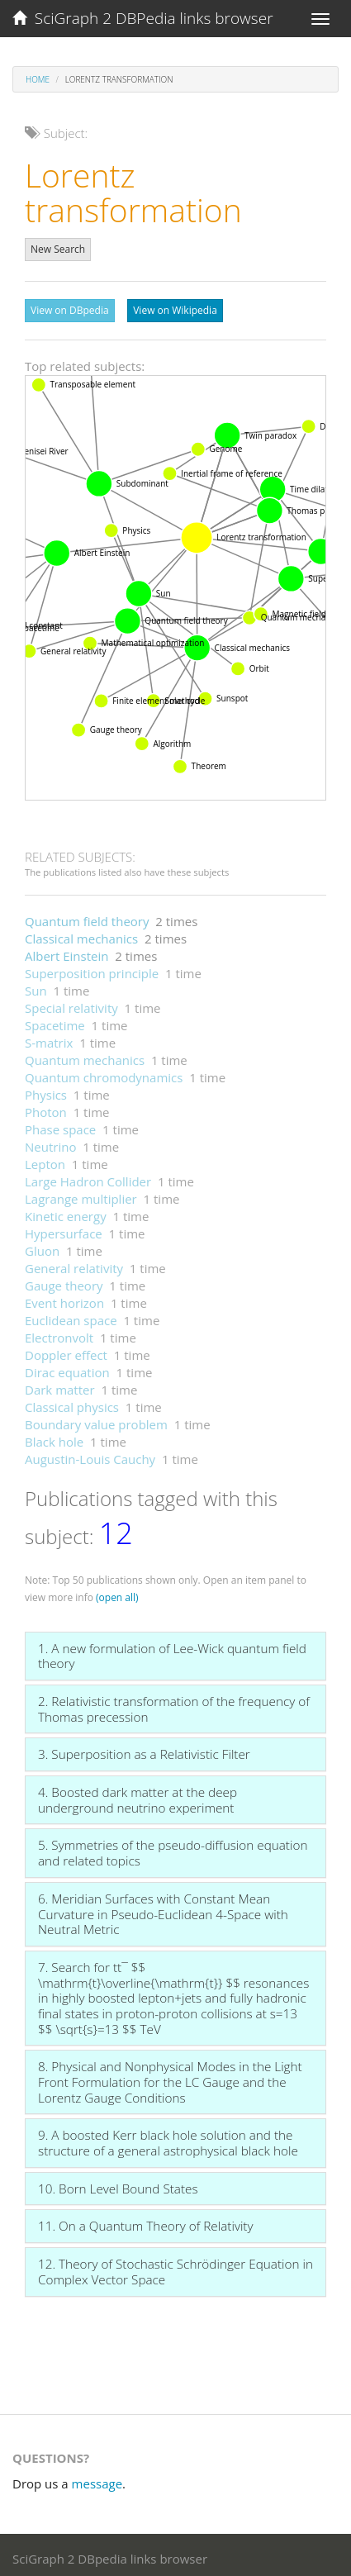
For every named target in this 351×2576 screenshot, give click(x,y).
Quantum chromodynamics (104, 1073)
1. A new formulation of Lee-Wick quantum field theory (172, 1652)
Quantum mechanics (85, 1056)
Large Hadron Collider (88, 1177)
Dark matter (60, 1385)
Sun (36, 986)
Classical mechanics (81, 934)
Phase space (60, 1125)
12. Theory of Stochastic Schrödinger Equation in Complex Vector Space (175, 2267)
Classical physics (72, 1403)
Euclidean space (71, 1316)
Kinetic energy (66, 1212)
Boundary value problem (96, 1420)
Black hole (54, 1437)
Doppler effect (66, 1351)
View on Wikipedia (175, 310)
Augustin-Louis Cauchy (90, 1455)
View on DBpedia (70, 310)
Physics (46, 1090)
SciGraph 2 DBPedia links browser (142, 18)
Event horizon (64, 1298)
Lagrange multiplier (81, 1194)
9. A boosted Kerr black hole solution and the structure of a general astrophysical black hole (168, 2138)
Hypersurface (63, 1229)
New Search (58, 249)
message (97, 2479)
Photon (46, 1108)
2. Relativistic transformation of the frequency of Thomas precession (174, 1705)
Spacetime (55, 1021)
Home (38, 79)
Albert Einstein (66, 951)
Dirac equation (67, 1368)
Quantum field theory (87, 917)
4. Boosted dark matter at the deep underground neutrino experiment (137, 1796)
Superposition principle (92, 969)
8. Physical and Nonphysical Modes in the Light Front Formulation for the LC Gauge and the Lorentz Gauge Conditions (170, 2077)
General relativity (74, 1264)
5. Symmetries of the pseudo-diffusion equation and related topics (172, 1848)
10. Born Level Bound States (118, 2184)
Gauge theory (64, 1281)
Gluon (42, 1246)
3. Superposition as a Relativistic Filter (144, 1750)
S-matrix (49, 1038)
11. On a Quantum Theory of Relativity (146, 2221)
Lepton (45, 1160)
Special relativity (71, 1004)
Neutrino (50, 1142)
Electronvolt (59, 1333)
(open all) (117, 1593)
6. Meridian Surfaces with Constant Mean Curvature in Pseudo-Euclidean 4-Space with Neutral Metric (163, 1909)
